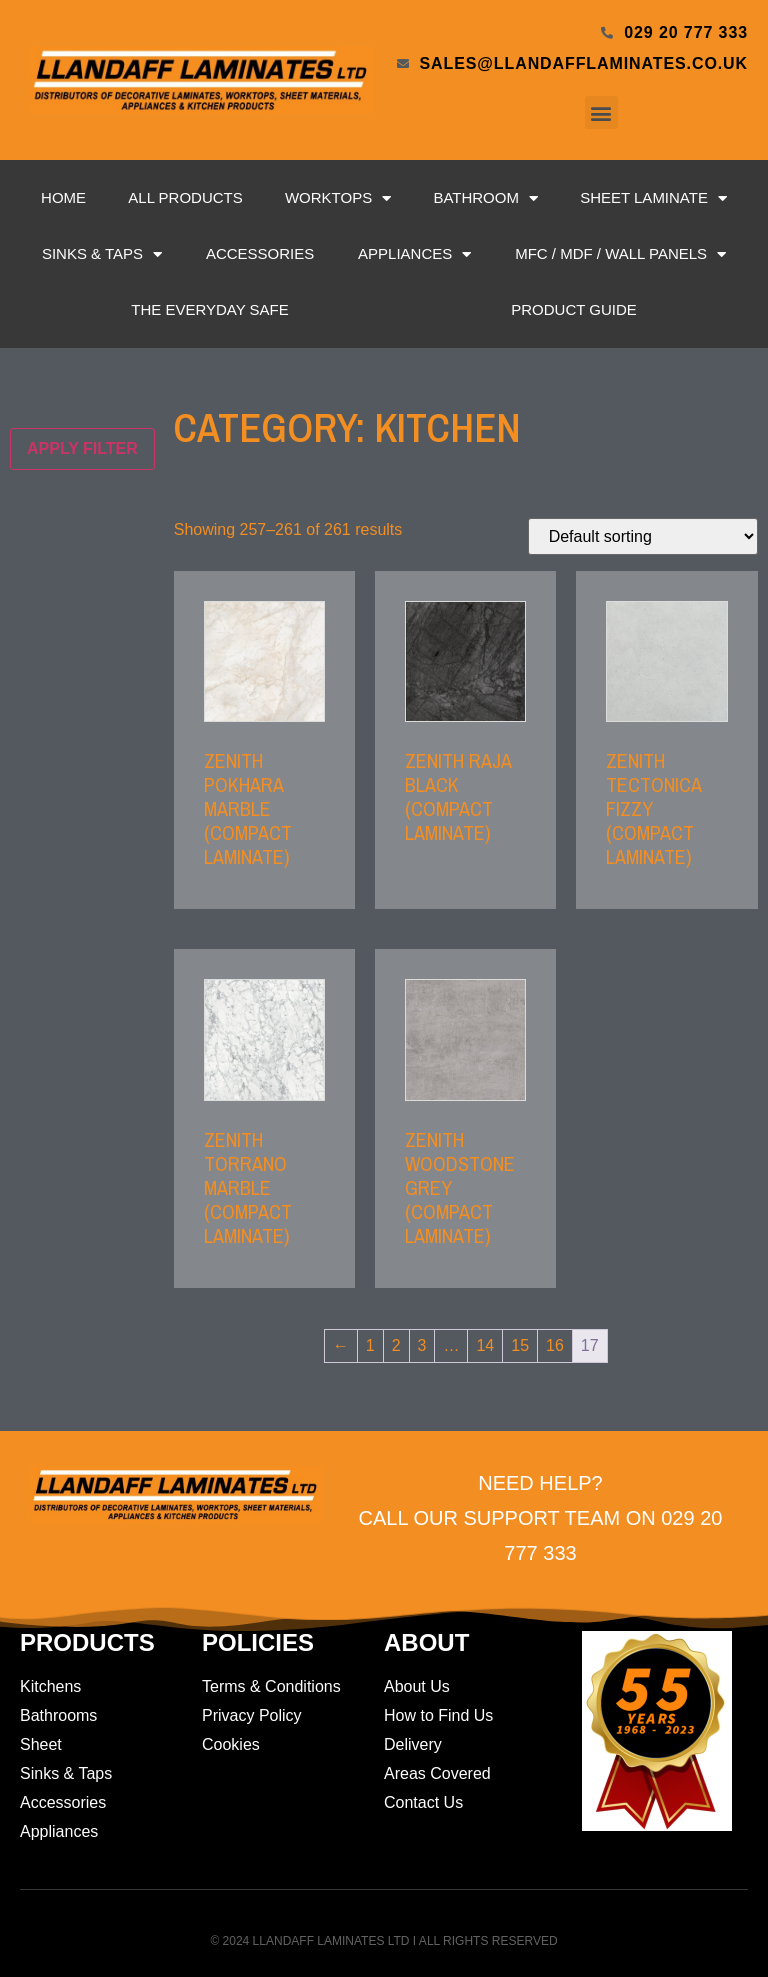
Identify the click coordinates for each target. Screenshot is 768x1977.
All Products (185, 197)
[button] (601, 112)
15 (520, 1345)
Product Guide (574, 309)
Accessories (260, 253)
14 (485, 1345)
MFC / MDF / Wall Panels (620, 254)
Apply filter (82, 448)
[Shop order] (643, 536)
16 (555, 1345)
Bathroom (485, 198)
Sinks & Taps (102, 254)
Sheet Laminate (653, 198)
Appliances (414, 254)
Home (63, 197)
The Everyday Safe (210, 309)
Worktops (338, 198)
